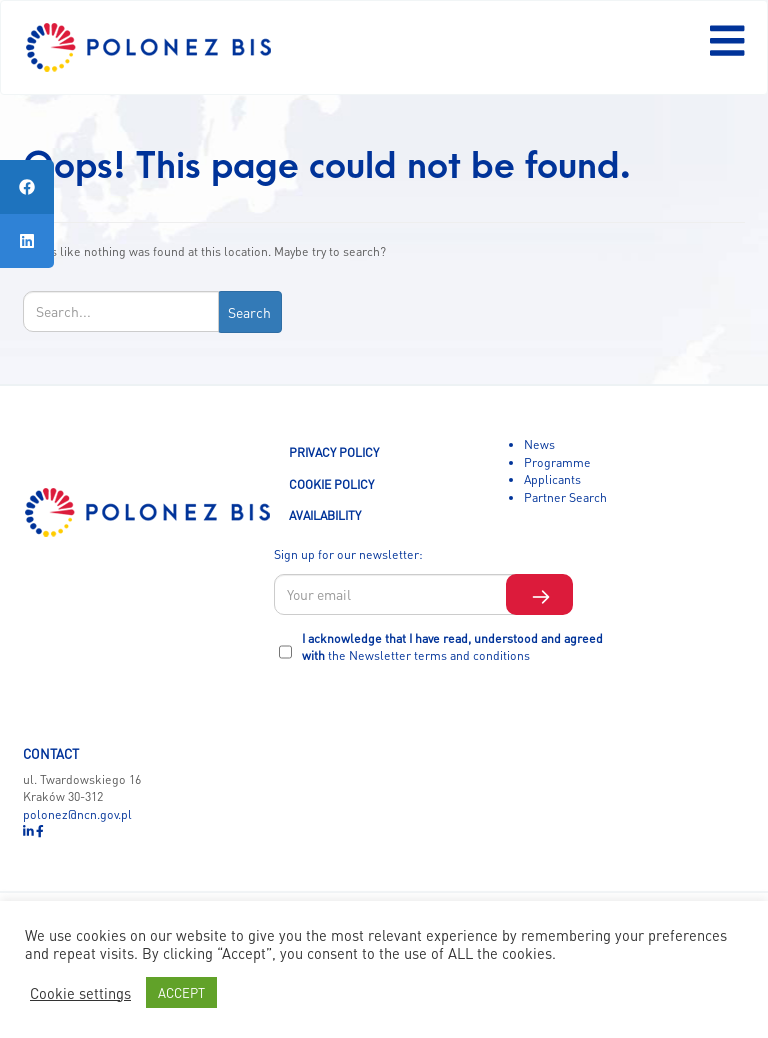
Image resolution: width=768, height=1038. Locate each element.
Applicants (552, 479)
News (539, 444)
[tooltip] (27, 187)
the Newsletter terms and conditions (429, 655)
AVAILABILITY (325, 515)
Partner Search (565, 497)
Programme (557, 462)
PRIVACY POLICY (334, 452)
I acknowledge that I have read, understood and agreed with (452, 647)
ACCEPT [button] (181, 992)
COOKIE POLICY (331, 484)
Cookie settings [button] (80, 993)
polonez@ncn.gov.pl (77, 814)
